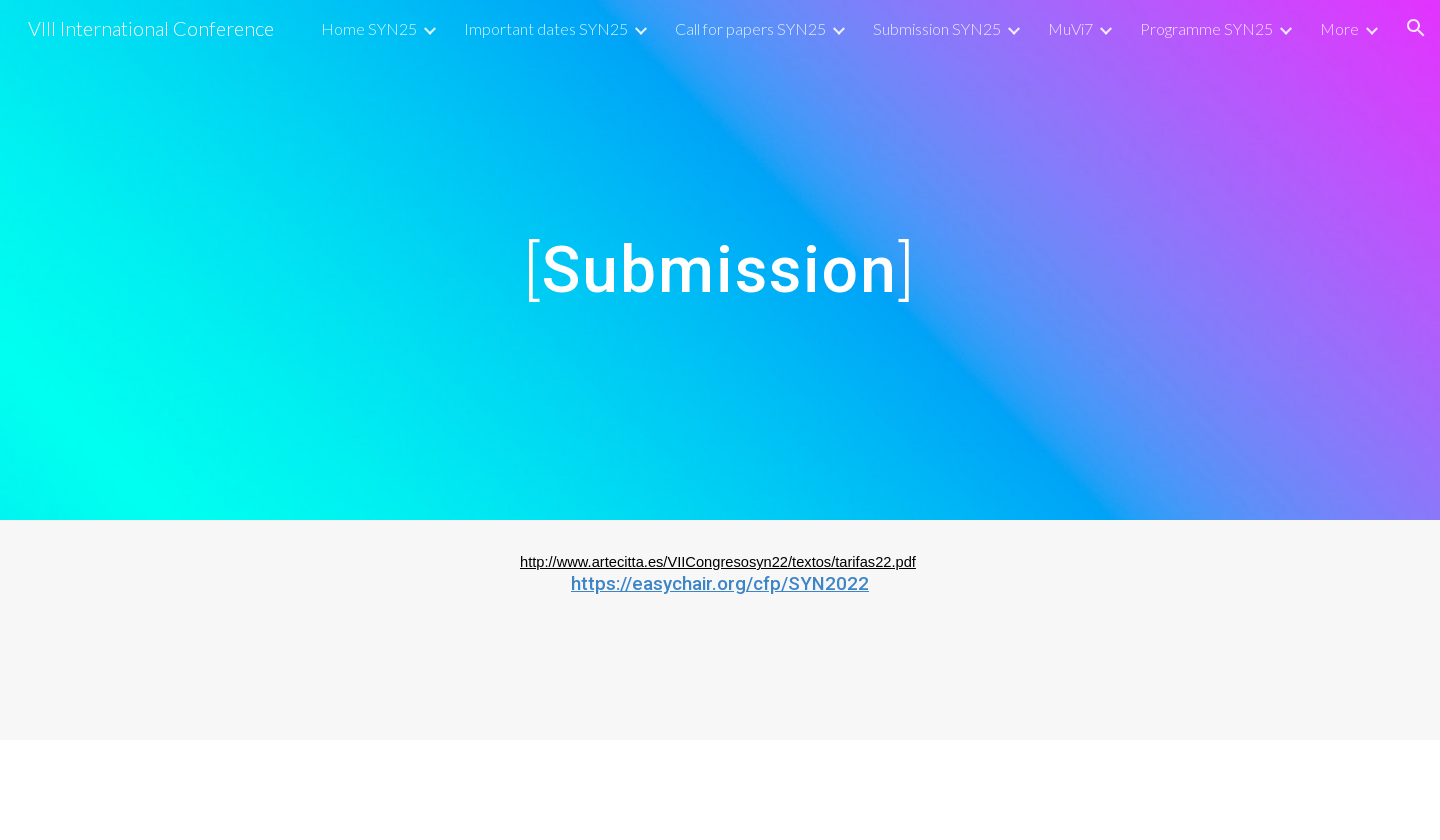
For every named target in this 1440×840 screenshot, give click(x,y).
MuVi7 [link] (1070, 28)
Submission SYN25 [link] (937, 28)
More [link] (1339, 28)
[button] (1416, 28)
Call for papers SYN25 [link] (750, 28)
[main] (720, 260)
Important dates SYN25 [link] (546, 28)
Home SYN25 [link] (369, 28)
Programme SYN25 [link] (1206, 28)
